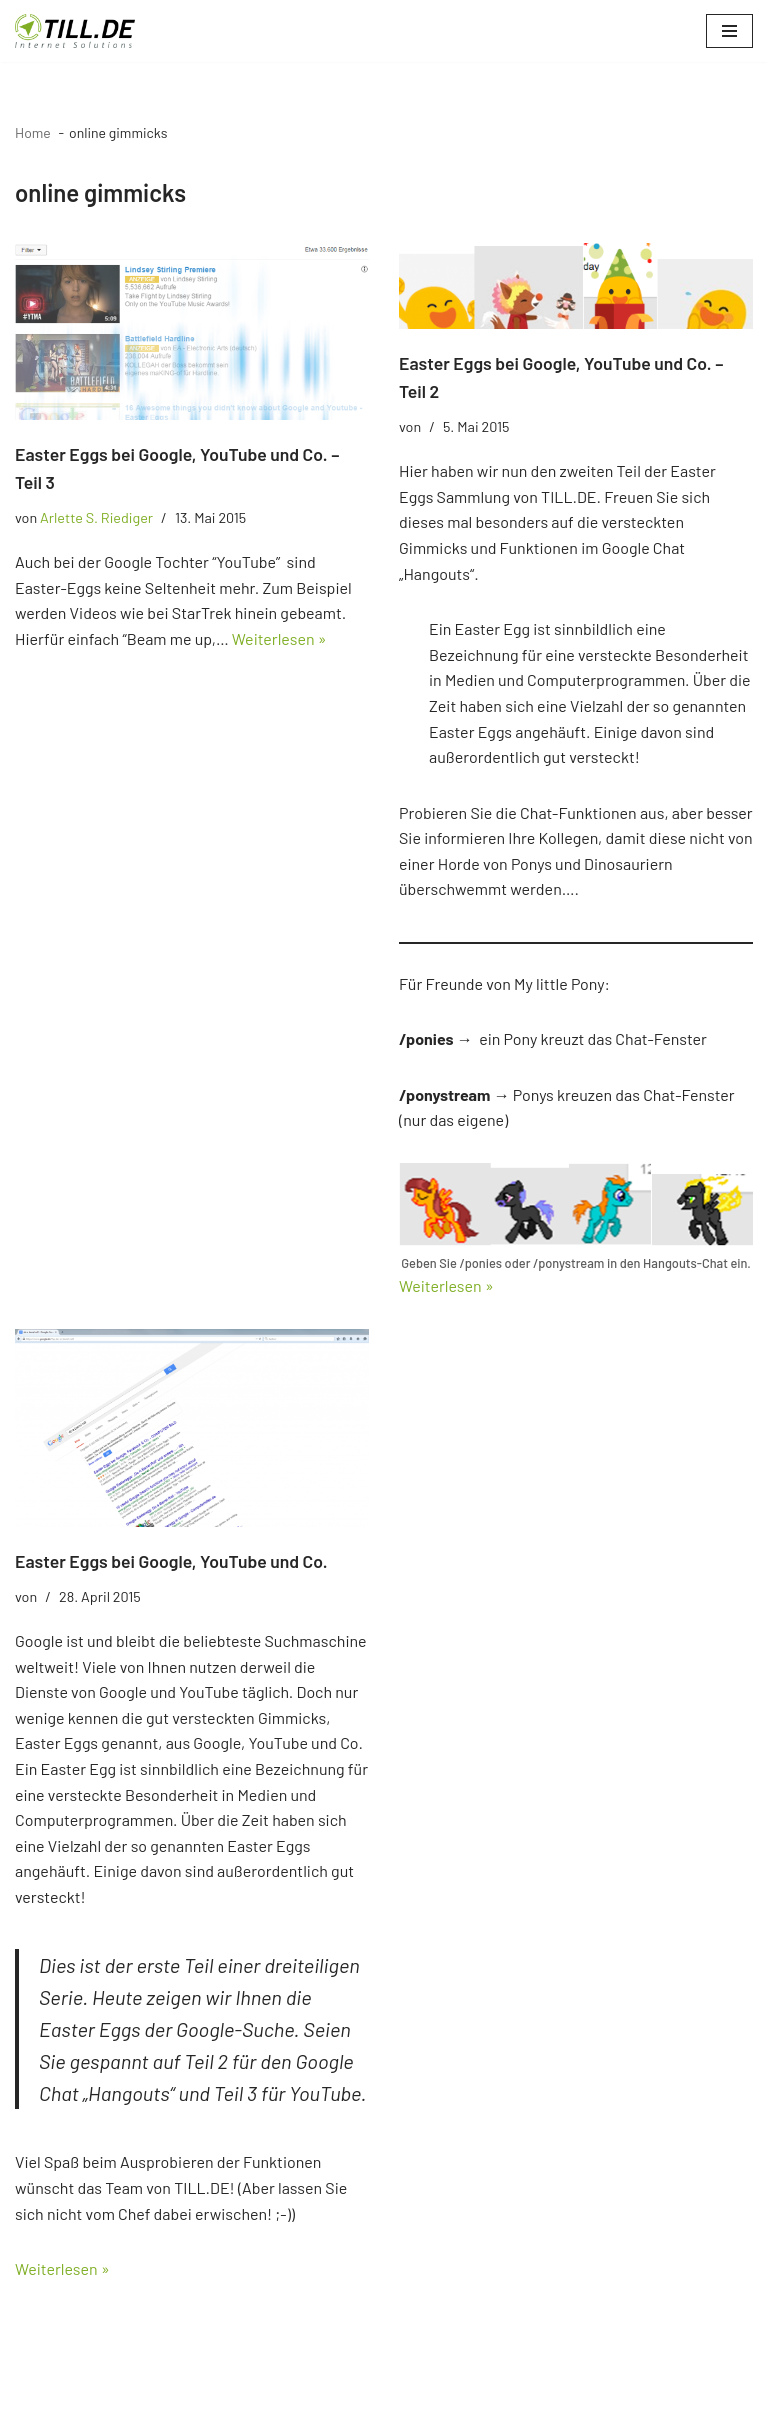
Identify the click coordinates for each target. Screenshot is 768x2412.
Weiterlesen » (279, 638)
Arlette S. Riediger (96, 517)
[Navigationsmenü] (729, 31)
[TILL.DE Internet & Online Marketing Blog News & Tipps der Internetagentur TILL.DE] (75, 31)
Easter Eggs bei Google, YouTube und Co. (171, 1561)
